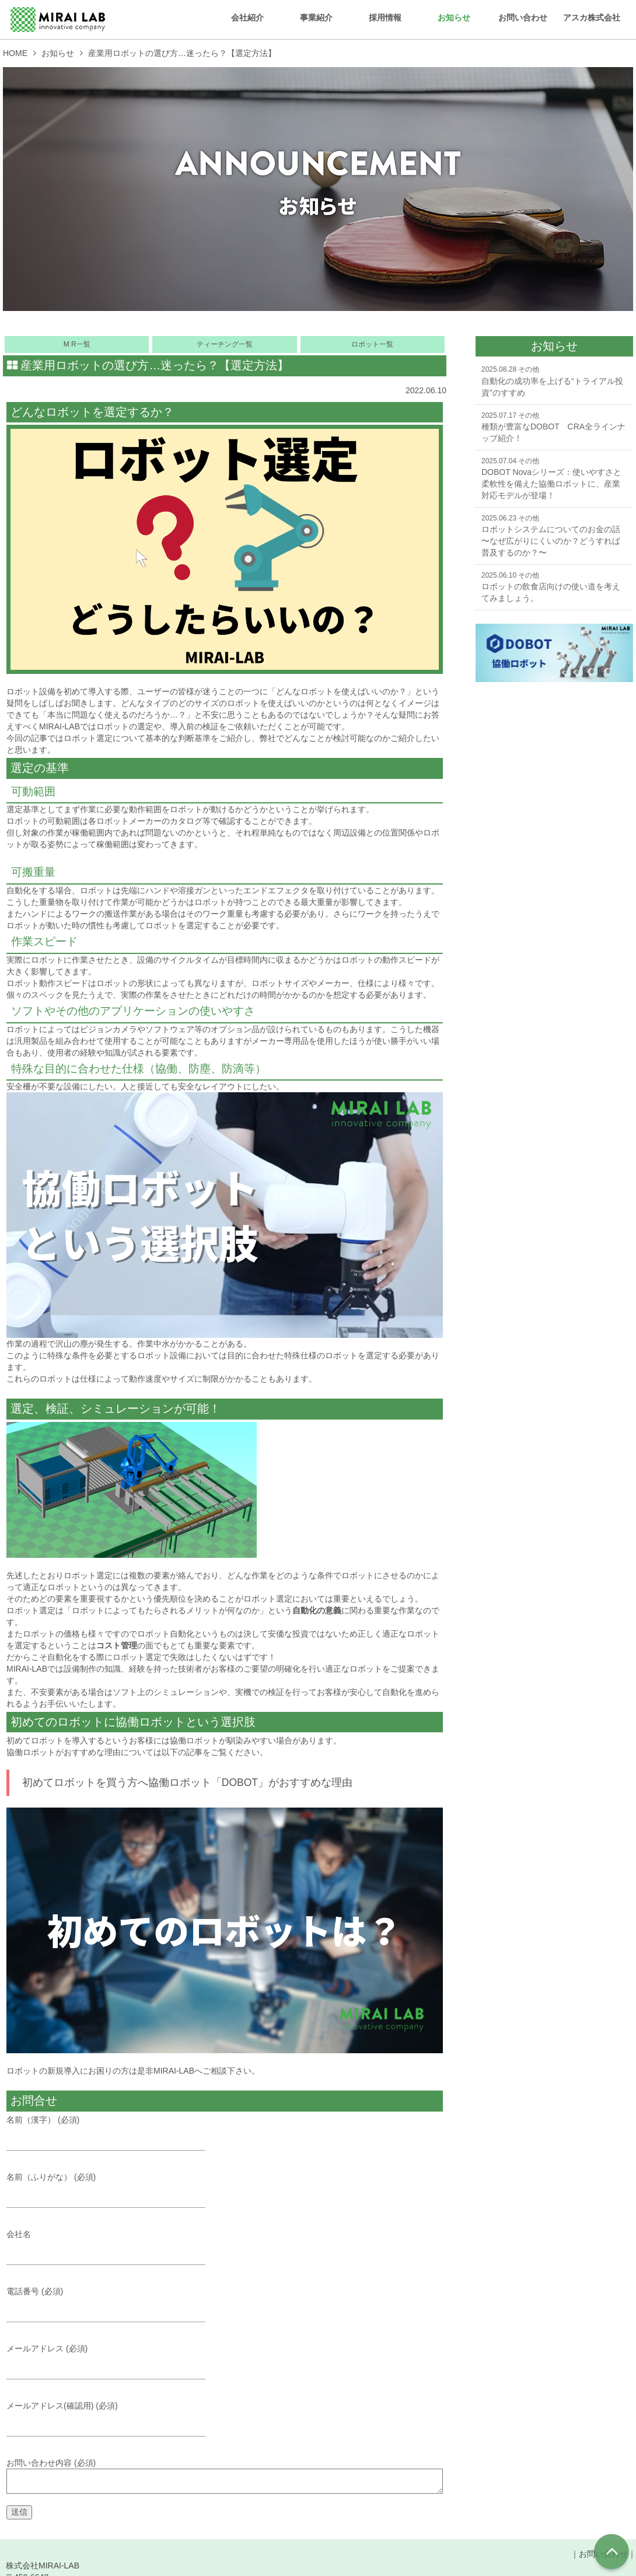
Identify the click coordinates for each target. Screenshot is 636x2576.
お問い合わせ (522, 17)
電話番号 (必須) (114, 2303)
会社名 (114, 2245)
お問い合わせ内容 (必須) (224, 2482)
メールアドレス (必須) (114, 2361)
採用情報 (385, 17)
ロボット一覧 (372, 344)
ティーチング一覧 (225, 344)
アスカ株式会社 (591, 17)
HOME (15, 53)
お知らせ (454, 17)
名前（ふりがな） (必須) (114, 2187)
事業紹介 (316, 17)
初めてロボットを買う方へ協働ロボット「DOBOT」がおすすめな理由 (187, 1782)
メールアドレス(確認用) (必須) (114, 2419)
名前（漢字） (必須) (114, 2129)
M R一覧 (77, 344)
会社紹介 (247, 17)
